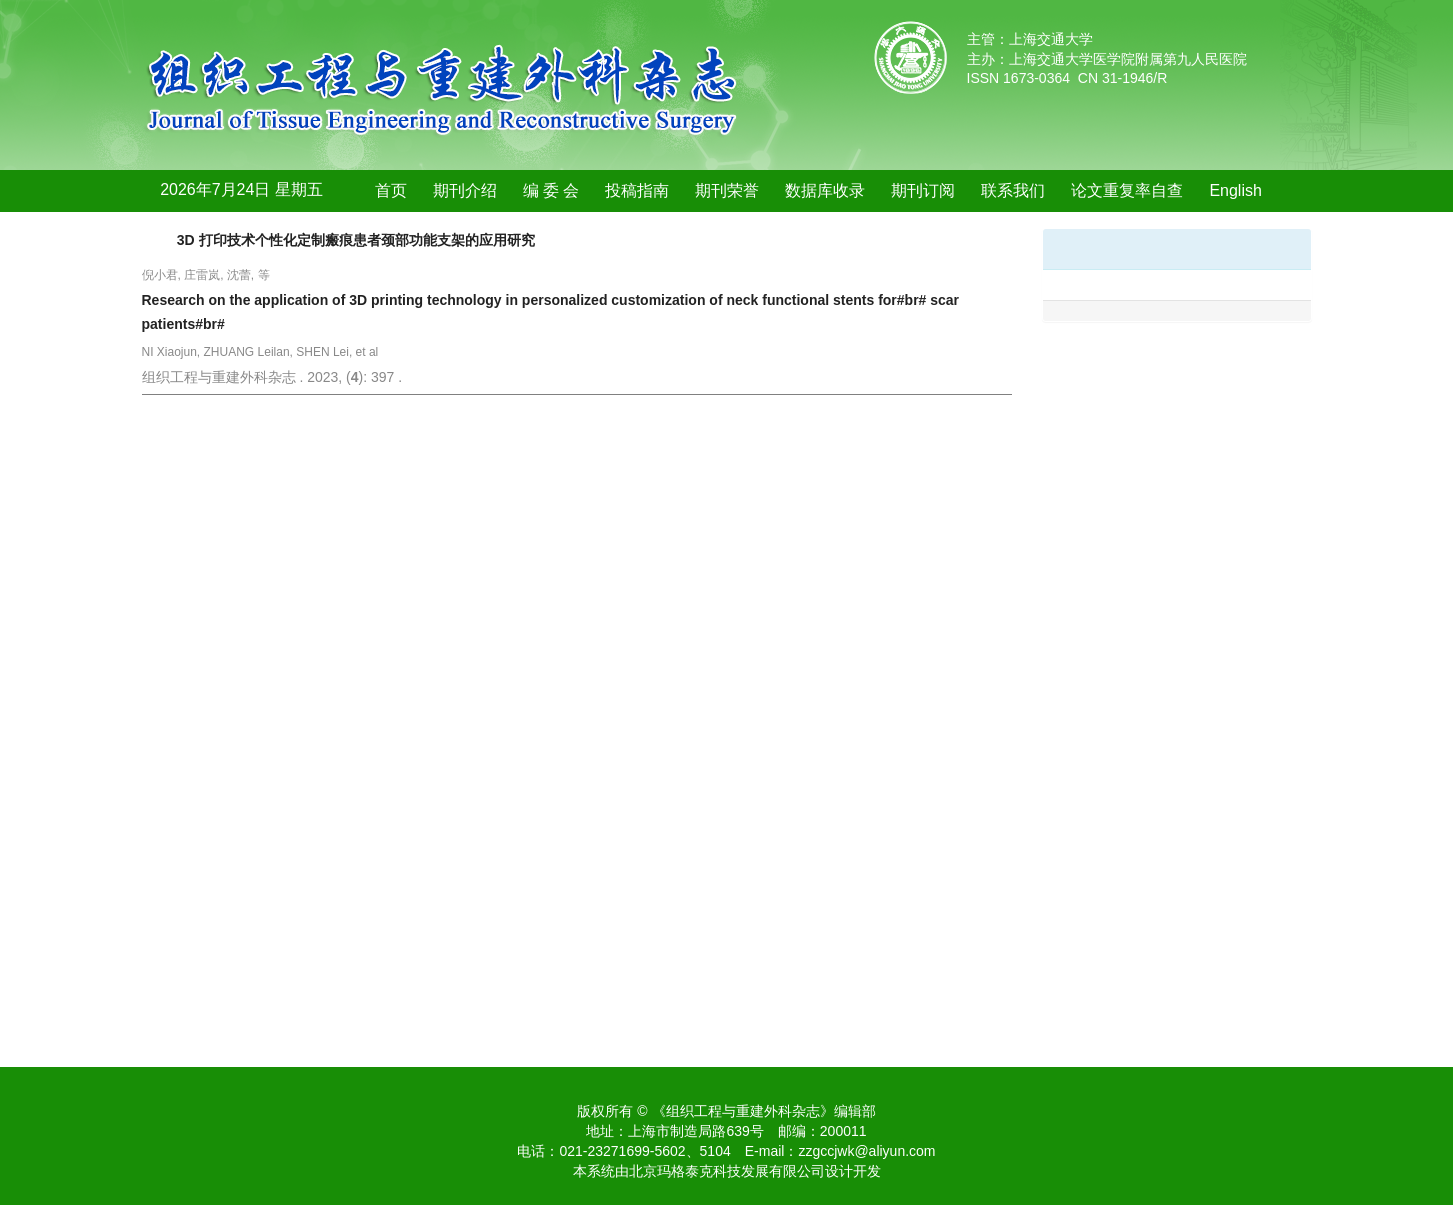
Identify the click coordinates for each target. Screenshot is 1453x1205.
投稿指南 (637, 190)
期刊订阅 (923, 190)
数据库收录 (825, 190)
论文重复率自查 (1127, 190)
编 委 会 (551, 190)
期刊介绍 (465, 190)
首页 (391, 190)
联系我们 (1013, 190)
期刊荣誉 (727, 190)
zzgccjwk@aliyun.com (866, 1151)
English (1235, 190)
